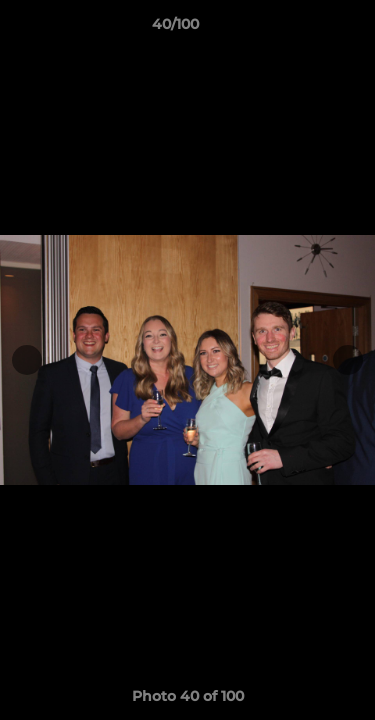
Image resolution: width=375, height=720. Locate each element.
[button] (303, 29)
